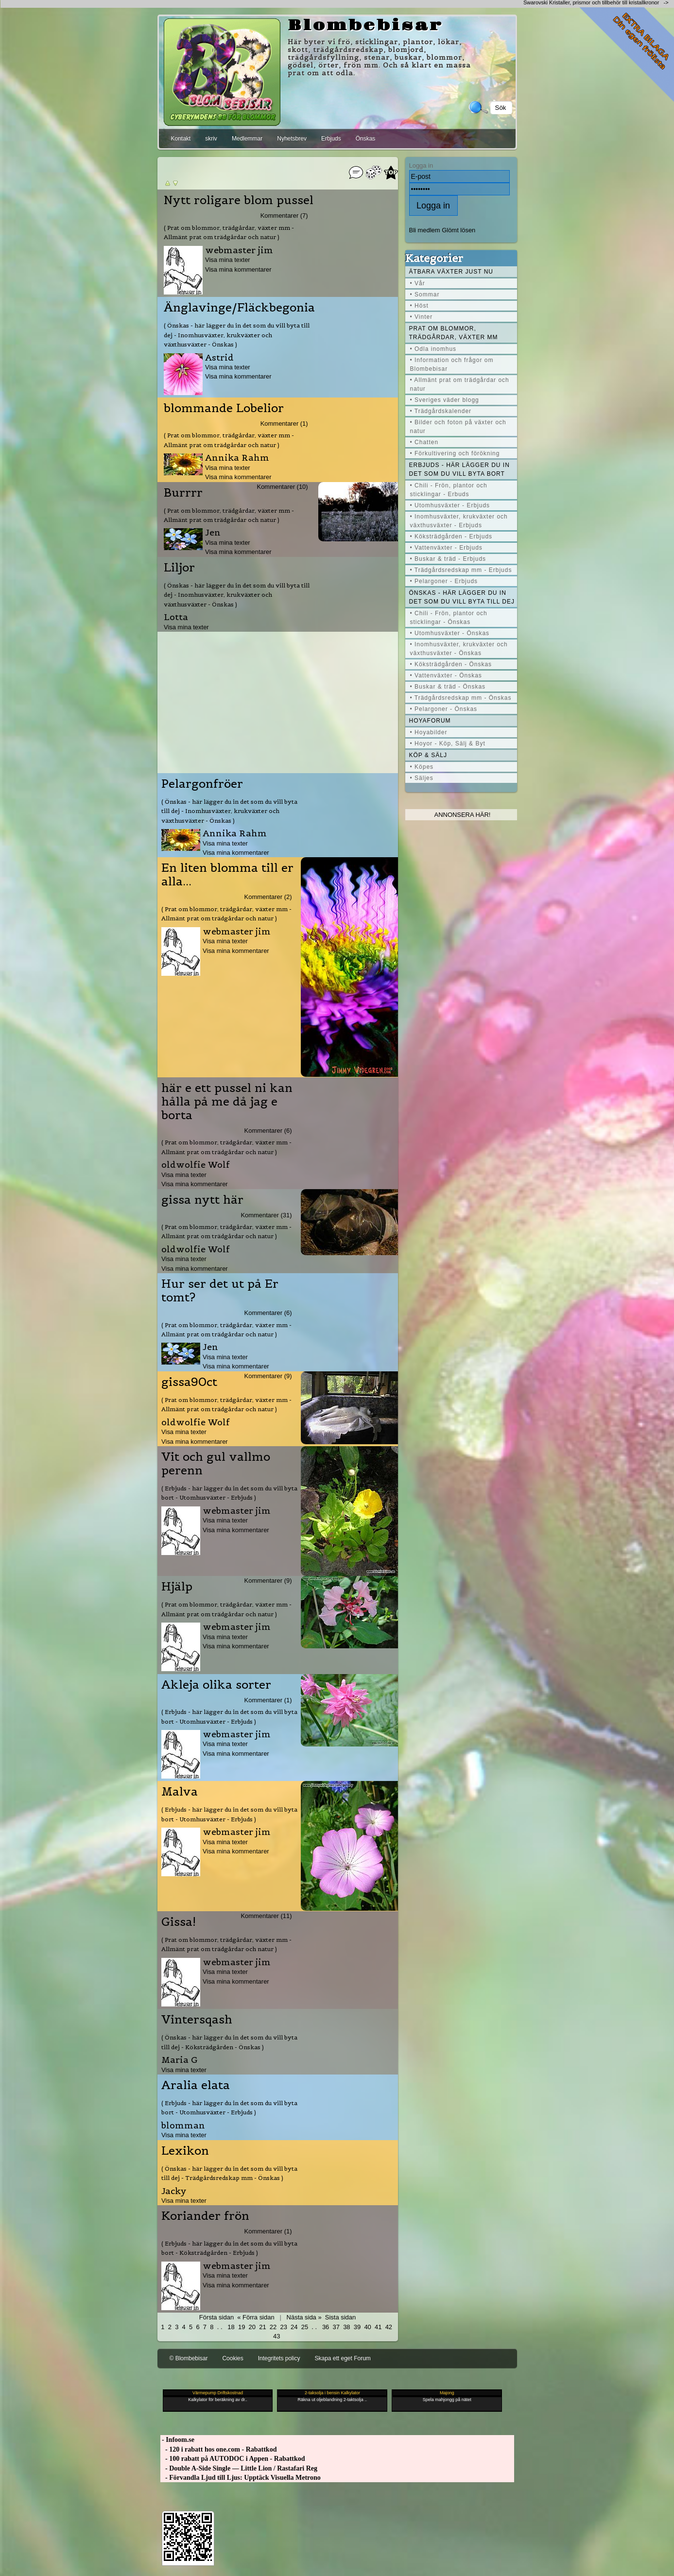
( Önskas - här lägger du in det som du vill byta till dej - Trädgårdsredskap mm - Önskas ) (229, 2173)
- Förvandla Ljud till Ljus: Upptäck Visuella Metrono (240, 2477)
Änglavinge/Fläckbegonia (239, 307)
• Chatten (424, 442)
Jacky (174, 2190)
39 (357, 2327)
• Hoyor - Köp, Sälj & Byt (447, 743)
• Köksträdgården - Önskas (451, 664)
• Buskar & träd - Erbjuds (448, 558)
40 (367, 2327)
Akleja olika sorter (216, 1685)
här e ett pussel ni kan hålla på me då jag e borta (227, 1101)
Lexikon (185, 2151)
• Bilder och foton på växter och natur (458, 426)
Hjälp (176, 1586)
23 (283, 2327)
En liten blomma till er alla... (227, 874)
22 (273, 2327)
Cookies (232, 2358)
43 (276, 2336)
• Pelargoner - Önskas (444, 709)
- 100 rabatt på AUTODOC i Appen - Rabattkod (232, 2458)
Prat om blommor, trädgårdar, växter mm (453, 333)
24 (294, 2327)
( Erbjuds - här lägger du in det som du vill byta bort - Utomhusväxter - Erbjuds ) (229, 1493)
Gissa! (178, 1922)
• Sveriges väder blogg (444, 400)
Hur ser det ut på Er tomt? (219, 1290)
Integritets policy (279, 2358)
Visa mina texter (227, 259)
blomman (183, 2125)
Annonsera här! (462, 814)
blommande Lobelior (224, 408)
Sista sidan (340, 2317)
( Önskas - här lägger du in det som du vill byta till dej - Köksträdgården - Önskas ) (229, 2042)
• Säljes (421, 778)
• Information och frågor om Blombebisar (452, 364)
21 (262, 2327)
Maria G (179, 2059)
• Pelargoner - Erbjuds (444, 581)
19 (241, 2327)
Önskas (366, 138)
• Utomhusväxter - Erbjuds (450, 505)
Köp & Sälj (428, 755)
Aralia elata (195, 2085)
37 (336, 2327)
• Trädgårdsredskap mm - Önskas (461, 697)
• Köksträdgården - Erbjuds (451, 536)
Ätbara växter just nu (451, 271)
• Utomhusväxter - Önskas (450, 633)
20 (252, 2327)
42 (388, 2327)
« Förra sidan (255, 2317)
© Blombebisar (189, 2358)
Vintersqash (196, 2019)
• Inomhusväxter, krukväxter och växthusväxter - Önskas (459, 649)
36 (325, 2327)
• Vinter (421, 316)
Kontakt (181, 138)
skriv (211, 138)
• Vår (417, 283)
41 (378, 2327)
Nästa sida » (304, 2317)
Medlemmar (247, 138)
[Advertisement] (277, 700)
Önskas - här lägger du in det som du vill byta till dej (462, 597)
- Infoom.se (177, 2439)
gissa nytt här (202, 1200)
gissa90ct (189, 1382)
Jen (213, 532)
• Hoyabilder (429, 732)
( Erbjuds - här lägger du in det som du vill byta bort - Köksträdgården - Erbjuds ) (229, 2248)
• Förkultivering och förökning (455, 453)
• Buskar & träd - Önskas (448, 686)
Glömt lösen (458, 230)
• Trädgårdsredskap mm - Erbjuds (461, 570)
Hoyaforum (430, 720)
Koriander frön (205, 2216)
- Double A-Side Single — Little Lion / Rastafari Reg (239, 2468)
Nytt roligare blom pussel (238, 200)
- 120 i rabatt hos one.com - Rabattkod (218, 2449)
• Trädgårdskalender (441, 411)
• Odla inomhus (433, 349)
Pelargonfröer (202, 784)
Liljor (179, 567)
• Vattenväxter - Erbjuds (446, 547)
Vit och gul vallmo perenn (215, 1463)
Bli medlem (424, 230)
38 (346, 2327)
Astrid (219, 357)
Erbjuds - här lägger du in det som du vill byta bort (459, 469)
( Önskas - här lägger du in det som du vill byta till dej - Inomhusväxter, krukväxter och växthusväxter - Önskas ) (237, 335)
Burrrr (183, 493)
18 (230, 2327)
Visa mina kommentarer (238, 269)
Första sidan (216, 2317)
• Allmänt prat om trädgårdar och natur (459, 384)
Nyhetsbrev (292, 138)
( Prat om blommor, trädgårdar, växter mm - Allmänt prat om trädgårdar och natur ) (229, 232)
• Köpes (422, 766)
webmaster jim (239, 250)
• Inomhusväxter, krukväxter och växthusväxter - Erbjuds (459, 521)
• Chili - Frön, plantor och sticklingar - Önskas (448, 617)
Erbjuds (331, 138)
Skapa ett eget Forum (342, 2358)
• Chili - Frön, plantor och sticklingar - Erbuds (448, 490)
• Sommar (425, 294)
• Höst (419, 305)
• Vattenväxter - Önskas (446, 675)
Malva (179, 1791)
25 (304, 2327)
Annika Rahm (237, 457)
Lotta (176, 616)
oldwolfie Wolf (195, 1164)
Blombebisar (365, 26)
